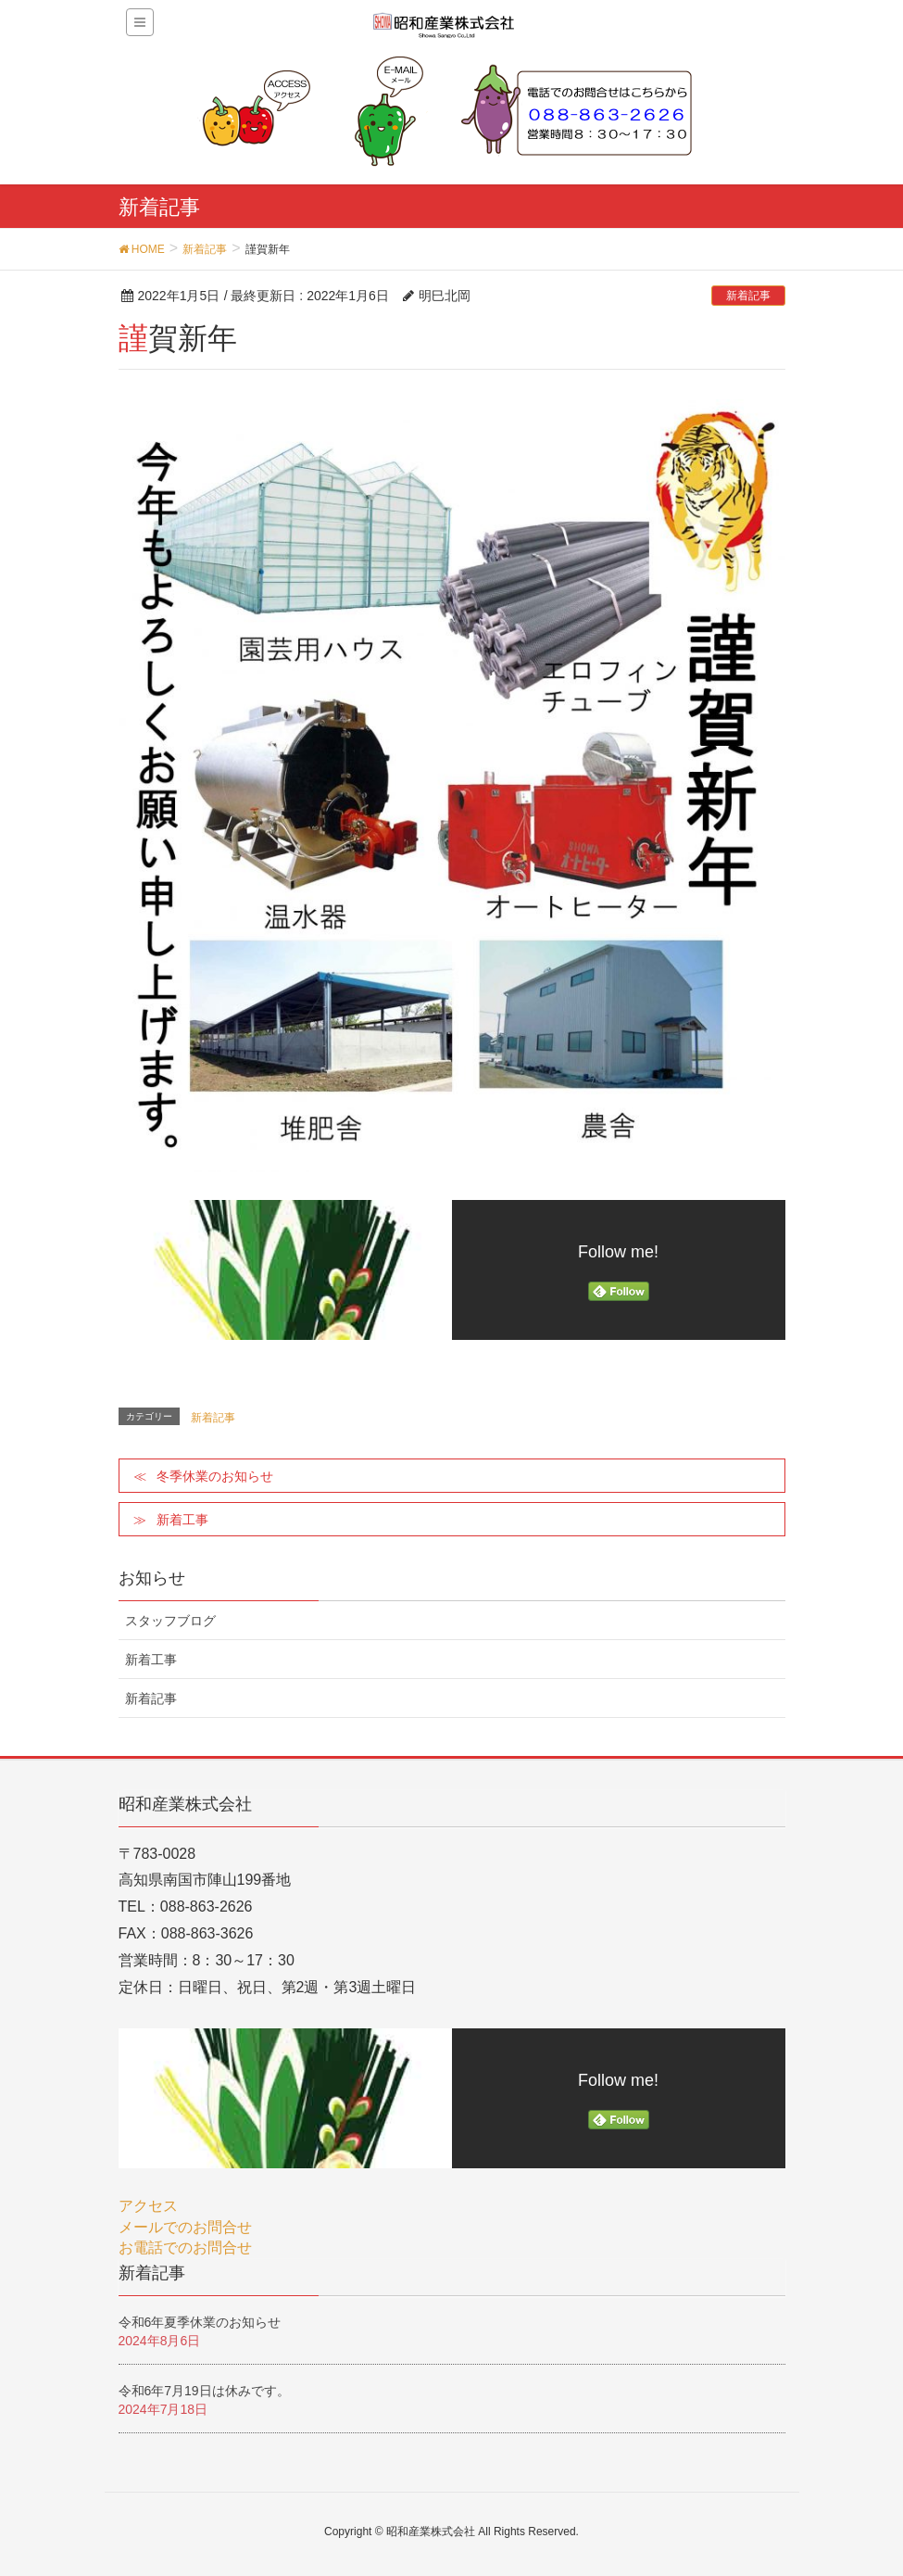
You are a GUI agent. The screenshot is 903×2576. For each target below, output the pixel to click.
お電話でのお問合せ (185, 2247)
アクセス (148, 2206)
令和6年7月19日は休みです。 (204, 2390)
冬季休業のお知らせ (215, 1476)
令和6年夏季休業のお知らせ (200, 2322)
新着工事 (182, 1519)
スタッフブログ (170, 1620)
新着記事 (748, 295)
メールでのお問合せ (185, 2227)
